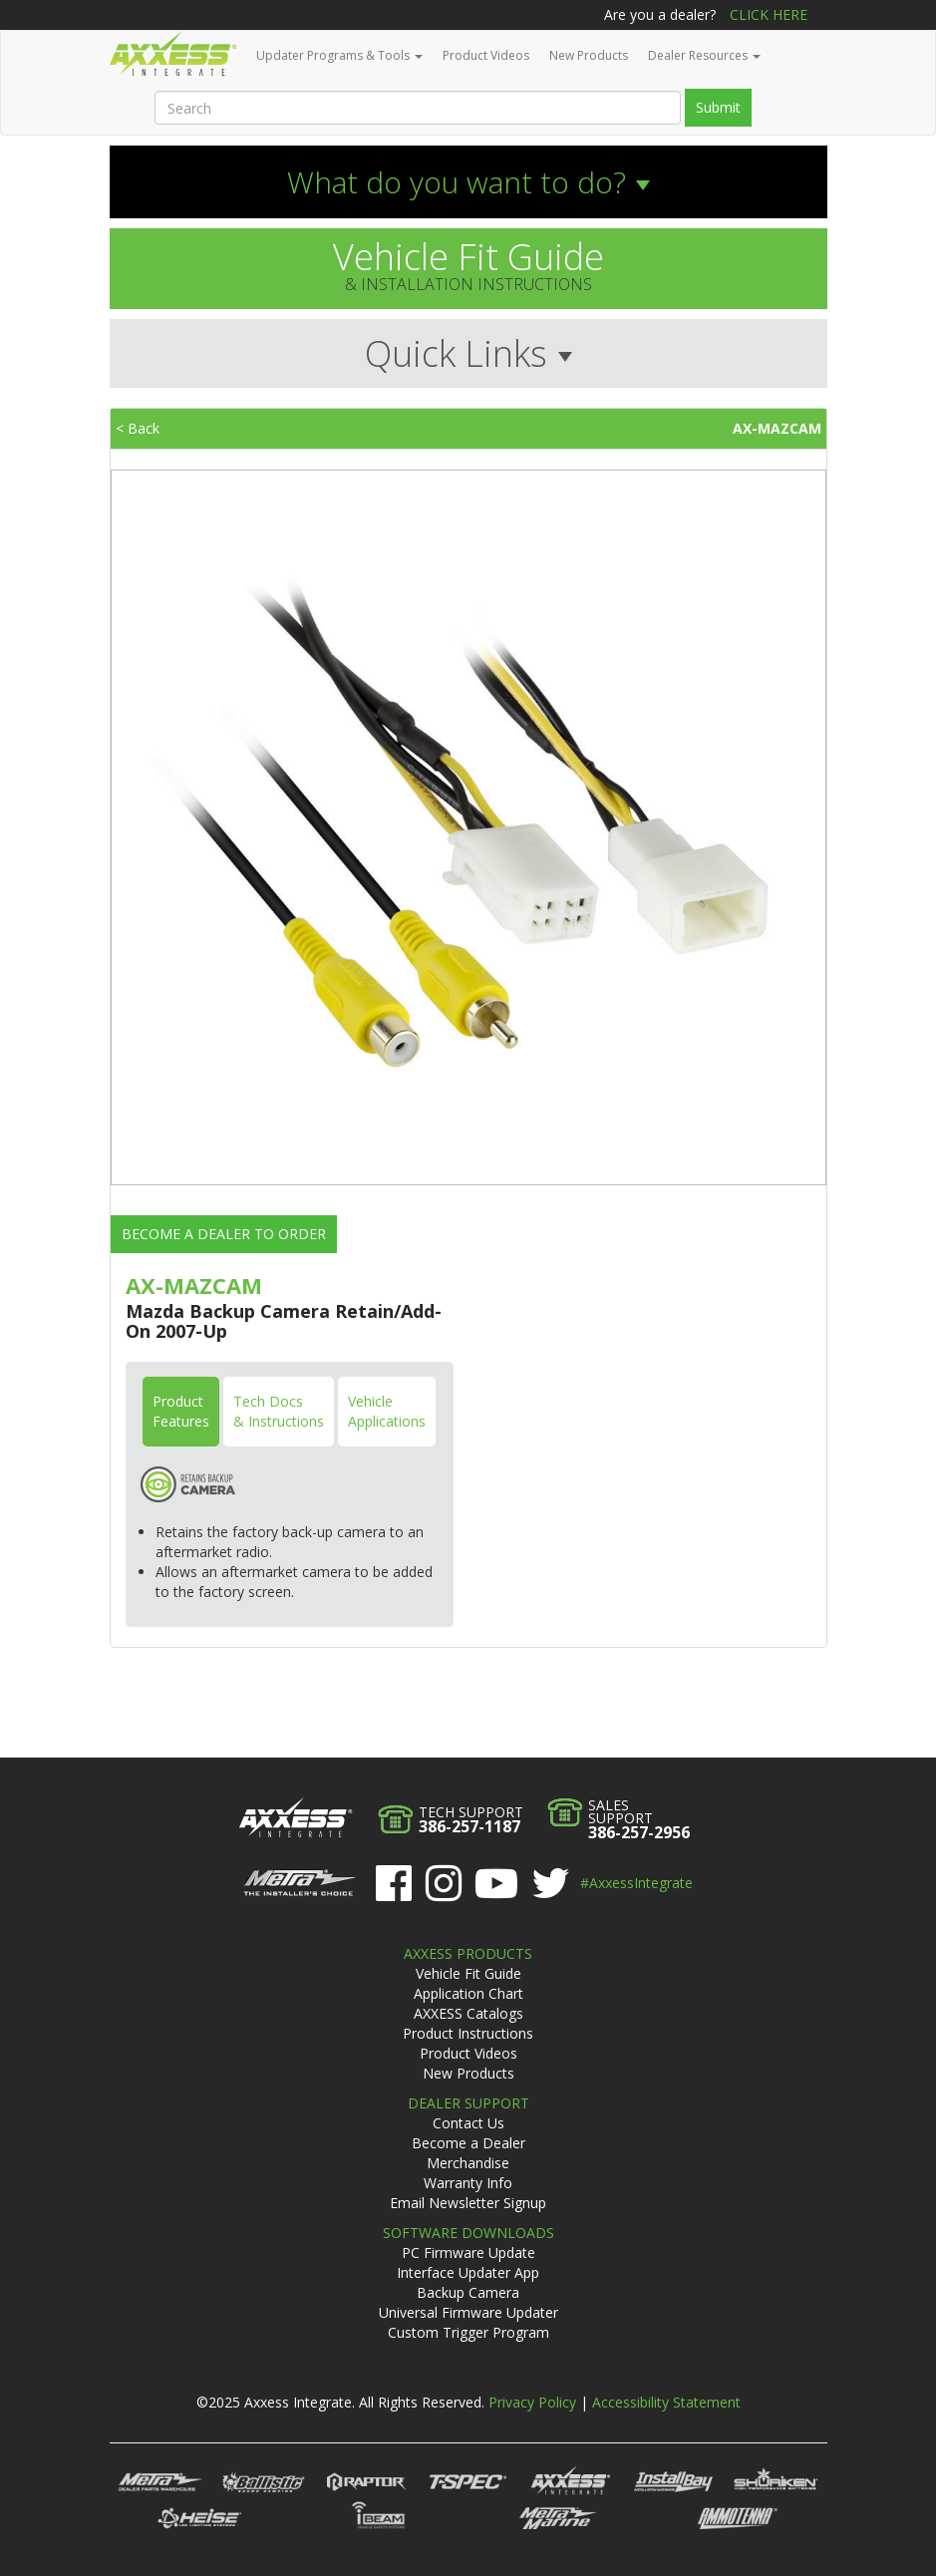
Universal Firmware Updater (468, 2312)
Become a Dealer (468, 2142)
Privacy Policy (532, 2402)
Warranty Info (468, 2182)
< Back (137, 428)
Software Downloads (468, 2232)
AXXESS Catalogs (468, 2013)
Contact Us (468, 2122)
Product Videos (486, 55)
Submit (718, 107)
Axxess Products (468, 1953)
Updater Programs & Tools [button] (339, 55)
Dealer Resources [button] (704, 55)
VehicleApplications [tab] (387, 1411)
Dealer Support (468, 2102)
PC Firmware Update (468, 2252)
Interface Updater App (468, 2272)
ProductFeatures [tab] (181, 1411)
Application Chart (468, 1993)
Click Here (768, 14)
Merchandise (468, 2162)
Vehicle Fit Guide (468, 1973)
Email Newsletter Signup (468, 2202)
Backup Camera (468, 2292)
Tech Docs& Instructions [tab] (278, 1411)
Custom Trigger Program (468, 2332)
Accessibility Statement (666, 2402)
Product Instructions (468, 2033)
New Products (588, 55)
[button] (468, 181)
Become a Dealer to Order (224, 1233)
